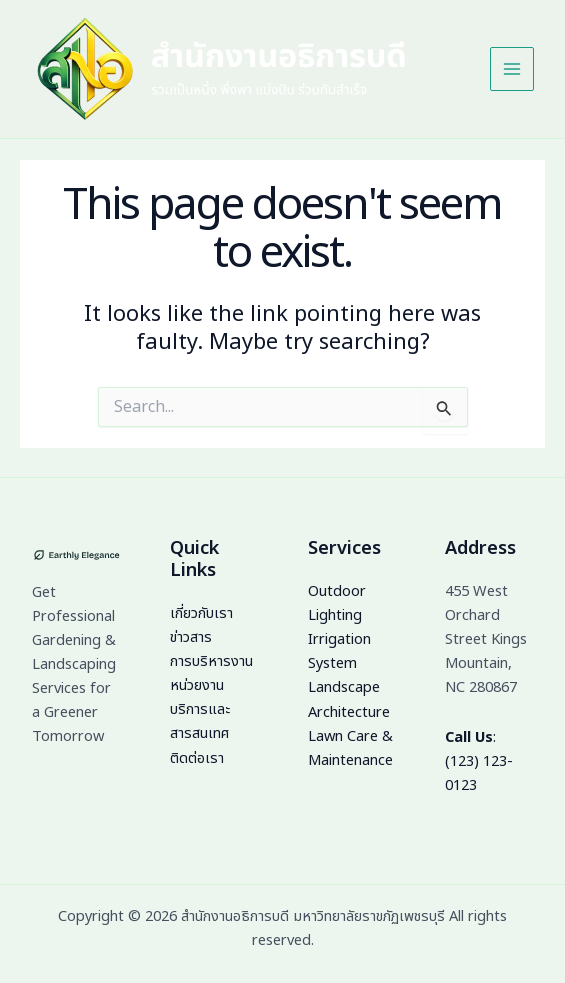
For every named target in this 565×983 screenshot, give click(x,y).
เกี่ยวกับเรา (201, 614)
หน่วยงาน (197, 686)
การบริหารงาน (211, 662)
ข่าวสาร (191, 638)
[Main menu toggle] (511, 72)
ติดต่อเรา (197, 759)
